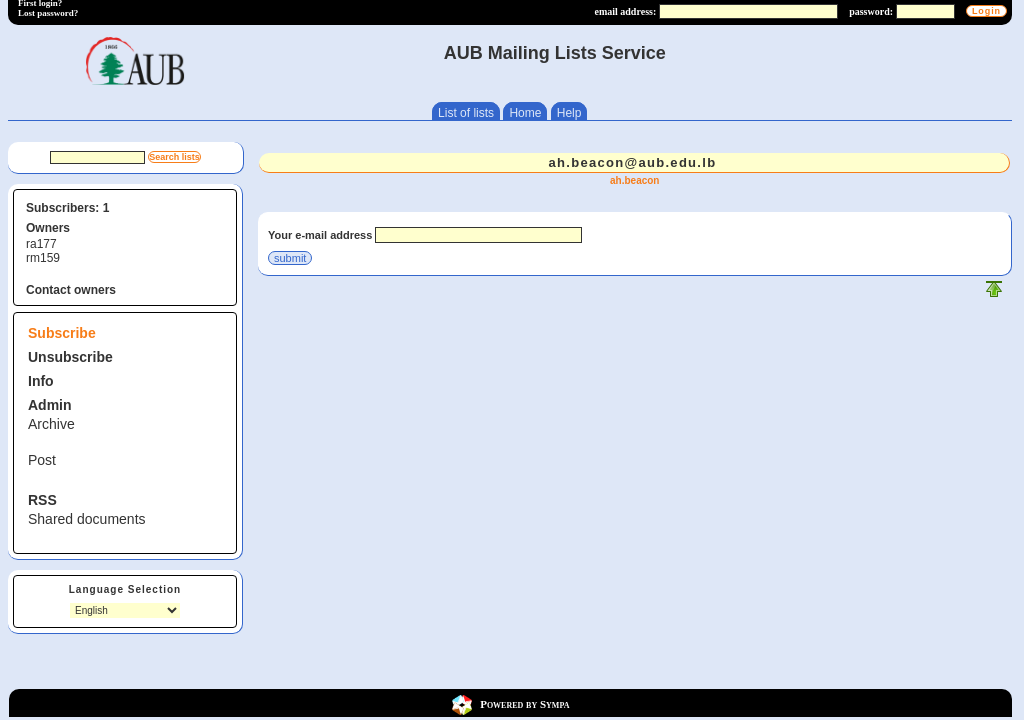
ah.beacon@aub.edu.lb (632, 162)
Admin (50, 405)
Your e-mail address (320, 235)
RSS (42, 500)
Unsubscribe (70, 357)
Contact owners (71, 290)
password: (871, 11)
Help (569, 113)
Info (41, 381)
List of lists (466, 113)
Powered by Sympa (524, 703)
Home (525, 113)
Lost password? (48, 13)
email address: (625, 11)
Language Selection (125, 589)
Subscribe (62, 333)
